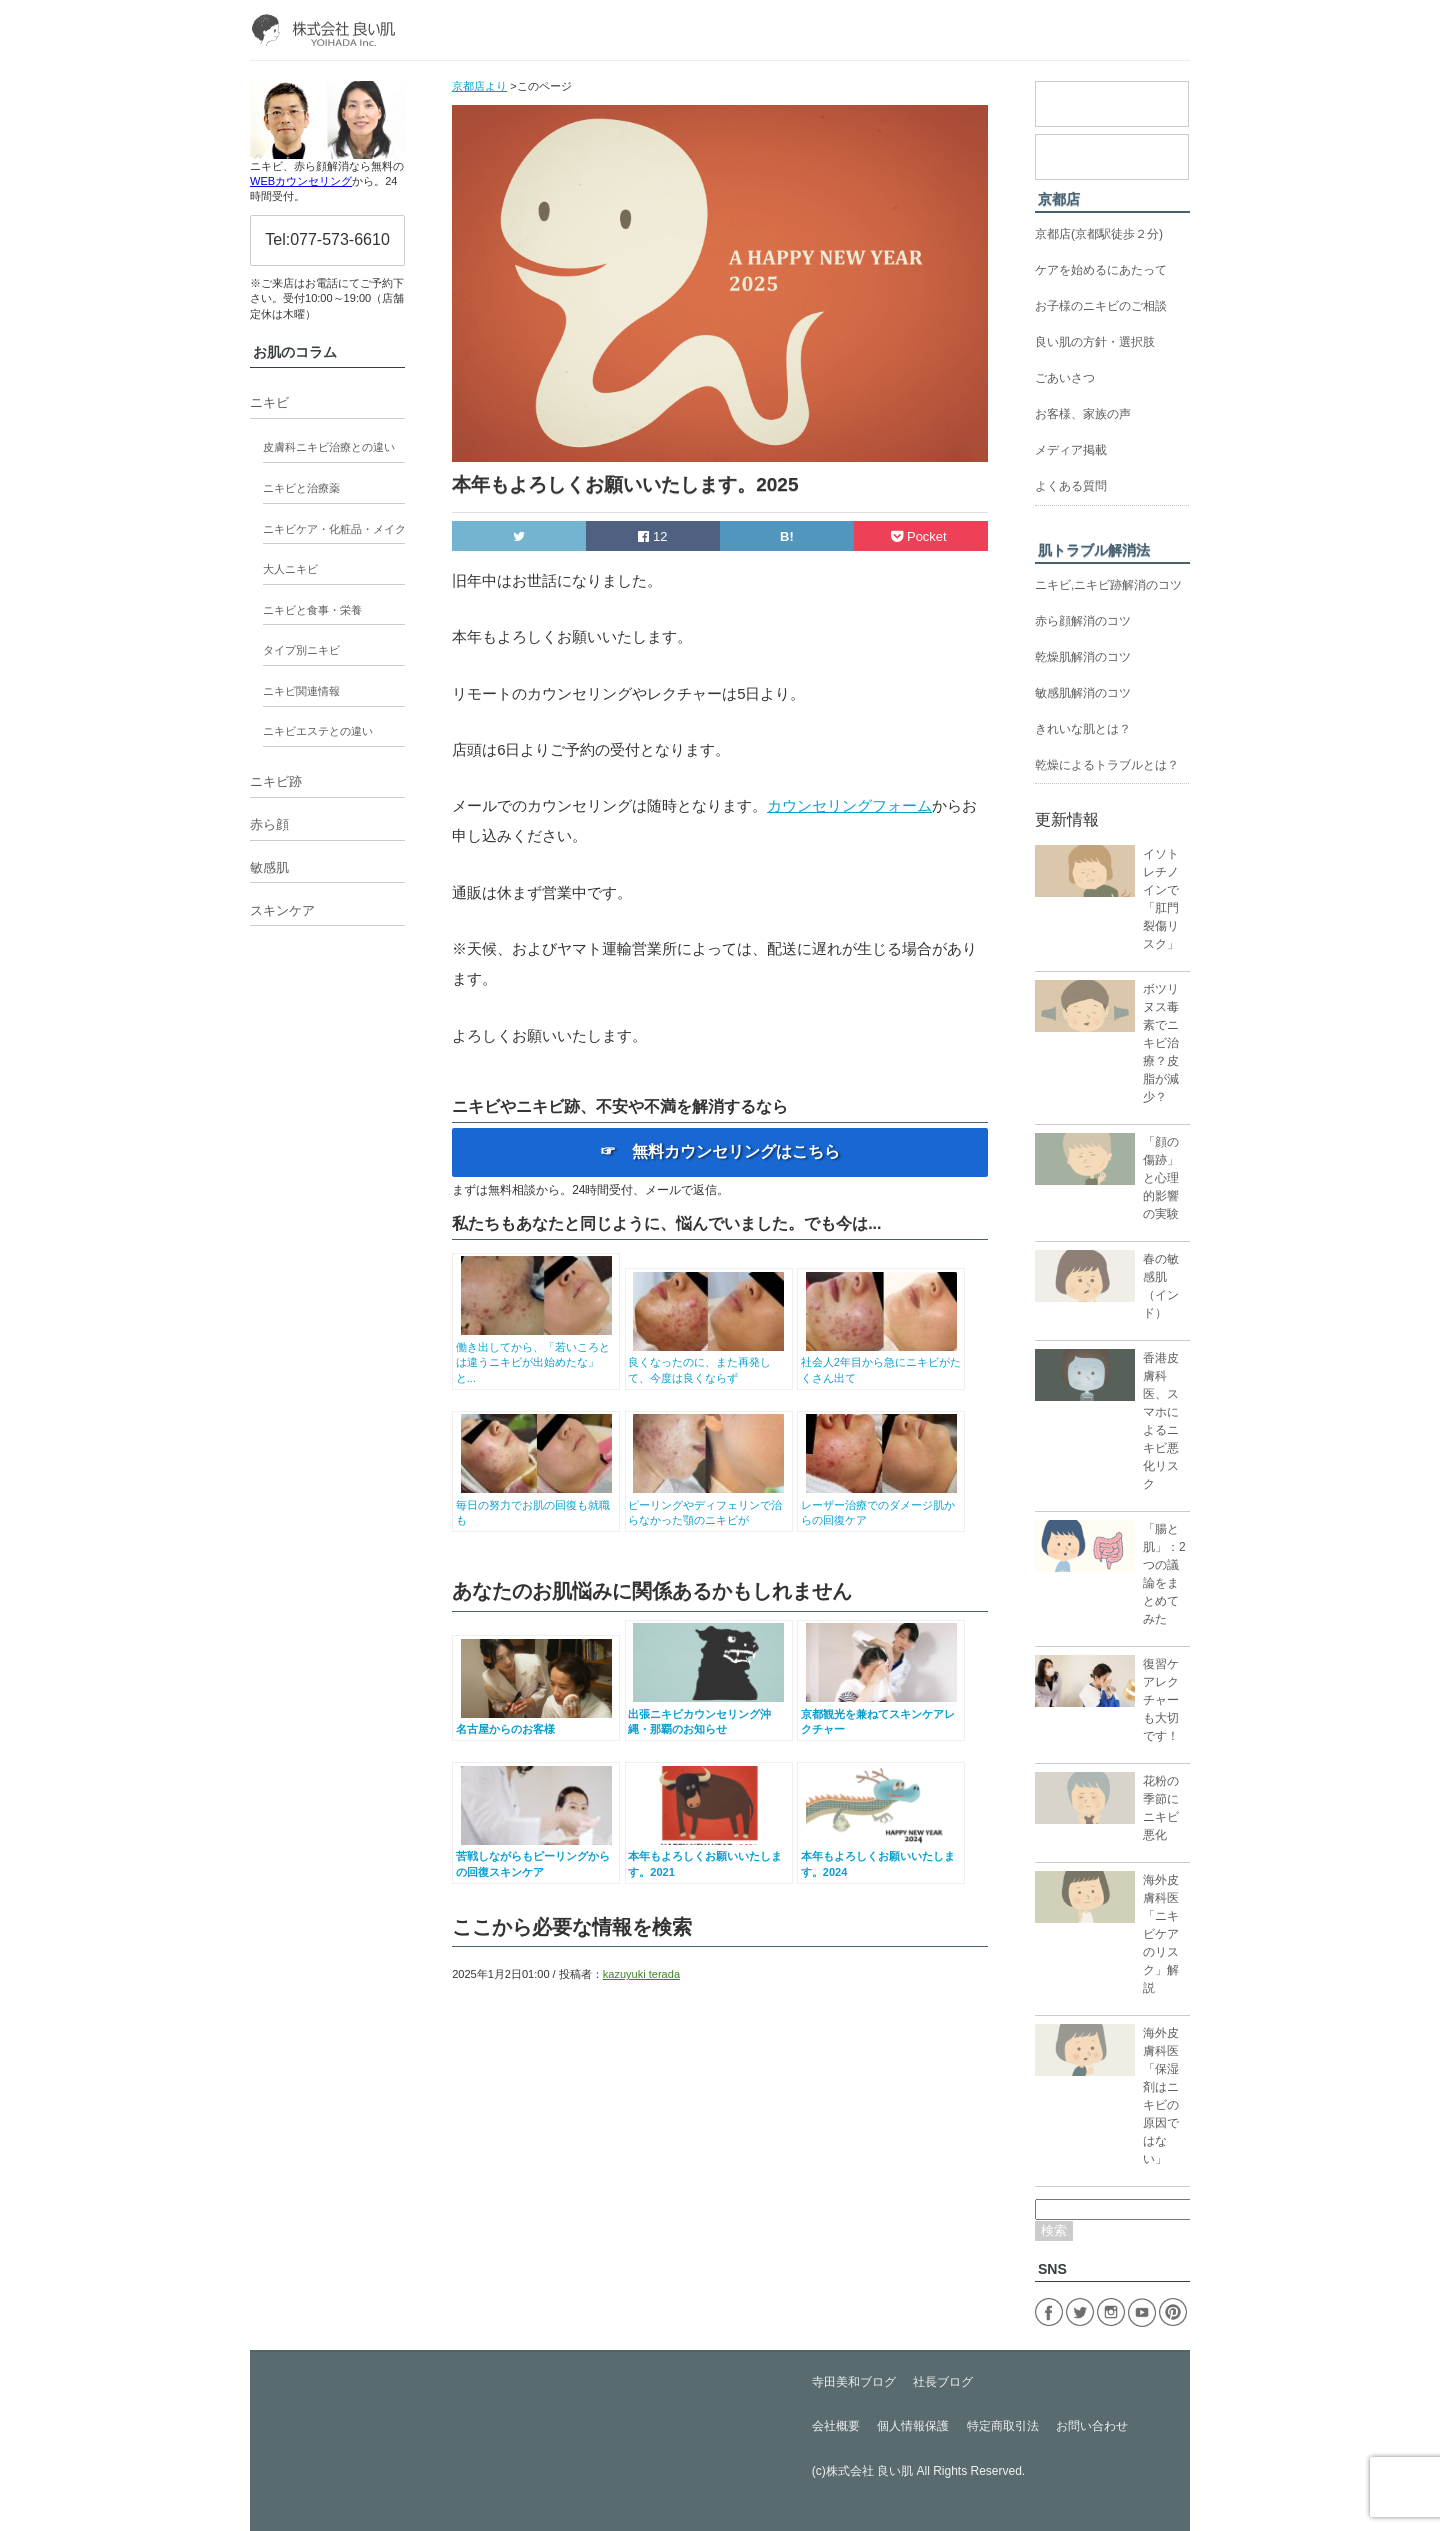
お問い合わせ (1092, 2426)
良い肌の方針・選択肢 (1095, 342)
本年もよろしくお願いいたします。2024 (881, 1856)
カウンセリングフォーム (849, 805)
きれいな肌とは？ (1083, 729)
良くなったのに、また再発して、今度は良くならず (708, 1362)
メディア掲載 (1071, 450)
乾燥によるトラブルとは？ (1107, 765)
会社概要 (836, 2426)
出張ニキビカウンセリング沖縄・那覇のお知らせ (708, 1713)
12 (652, 536)
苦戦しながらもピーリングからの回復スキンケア (536, 1856)
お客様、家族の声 (1083, 414)
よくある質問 (1071, 486)
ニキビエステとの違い (318, 731)
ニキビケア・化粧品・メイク (334, 529)
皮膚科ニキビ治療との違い (329, 447)
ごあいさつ (1065, 378)
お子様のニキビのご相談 (1101, 306)
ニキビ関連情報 (301, 691)
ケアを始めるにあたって (1101, 270)
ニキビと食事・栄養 (312, 610)
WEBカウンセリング (301, 181)
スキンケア (282, 910)
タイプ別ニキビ (301, 650)
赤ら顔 (269, 824)
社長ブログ (943, 2382)
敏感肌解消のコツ (1083, 693)
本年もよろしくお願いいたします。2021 (708, 1856)
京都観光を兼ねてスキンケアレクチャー (881, 1713)
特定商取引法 (1003, 2426)
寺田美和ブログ (854, 2382)
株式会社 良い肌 (869, 2471)
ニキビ (269, 402)
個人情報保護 (913, 2426)
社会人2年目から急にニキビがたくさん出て (881, 1362)
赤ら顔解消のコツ (1083, 621)
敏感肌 (269, 867)
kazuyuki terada (641, 1974)
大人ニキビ (290, 569)
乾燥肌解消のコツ (1083, 657)
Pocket (920, 536)
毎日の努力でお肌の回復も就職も (536, 1504)
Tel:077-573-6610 (327, 239)
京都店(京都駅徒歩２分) (1099, 234)
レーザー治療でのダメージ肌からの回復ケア (881, 1504)
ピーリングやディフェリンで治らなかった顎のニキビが (708, 1504)
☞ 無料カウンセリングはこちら (720, 1151)
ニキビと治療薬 (301, 488)
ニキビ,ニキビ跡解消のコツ (1108, 585)
